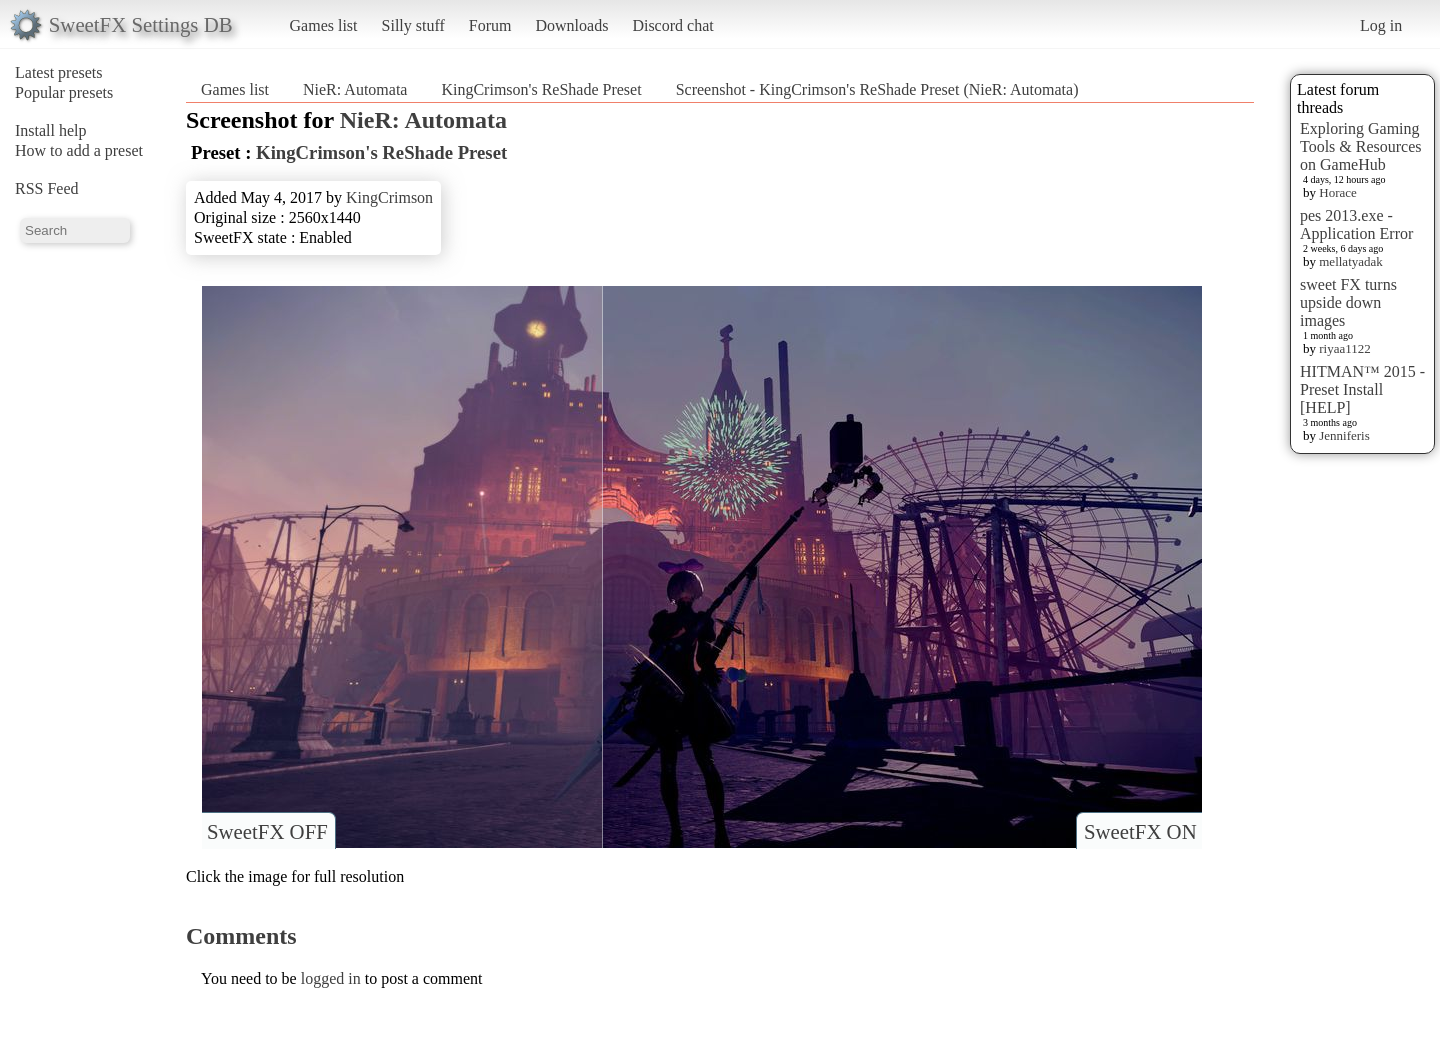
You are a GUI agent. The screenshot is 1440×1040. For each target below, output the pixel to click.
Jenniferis (1344, 435)
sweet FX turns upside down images (1348, 302)
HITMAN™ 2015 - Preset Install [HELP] (1362, 389)
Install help (51, 130)
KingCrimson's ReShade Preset (541, 89)
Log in (1381, 25)
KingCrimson (389, 197)
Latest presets (59, 72)
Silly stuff (413, 25)
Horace (1338, 192)
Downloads (571, 25)
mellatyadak (1351, 261)
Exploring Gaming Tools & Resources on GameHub (1361, 146)
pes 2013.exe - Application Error (1356, 224)
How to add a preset (79, 150)
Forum (490, 25)
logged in (331, 978)
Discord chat (672, 25)
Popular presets (64, 92)
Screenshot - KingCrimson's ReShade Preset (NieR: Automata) (877, 89)
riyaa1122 (1345, 348)
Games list (324, 25)
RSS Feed (47, 188)
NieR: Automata (355, 89)
